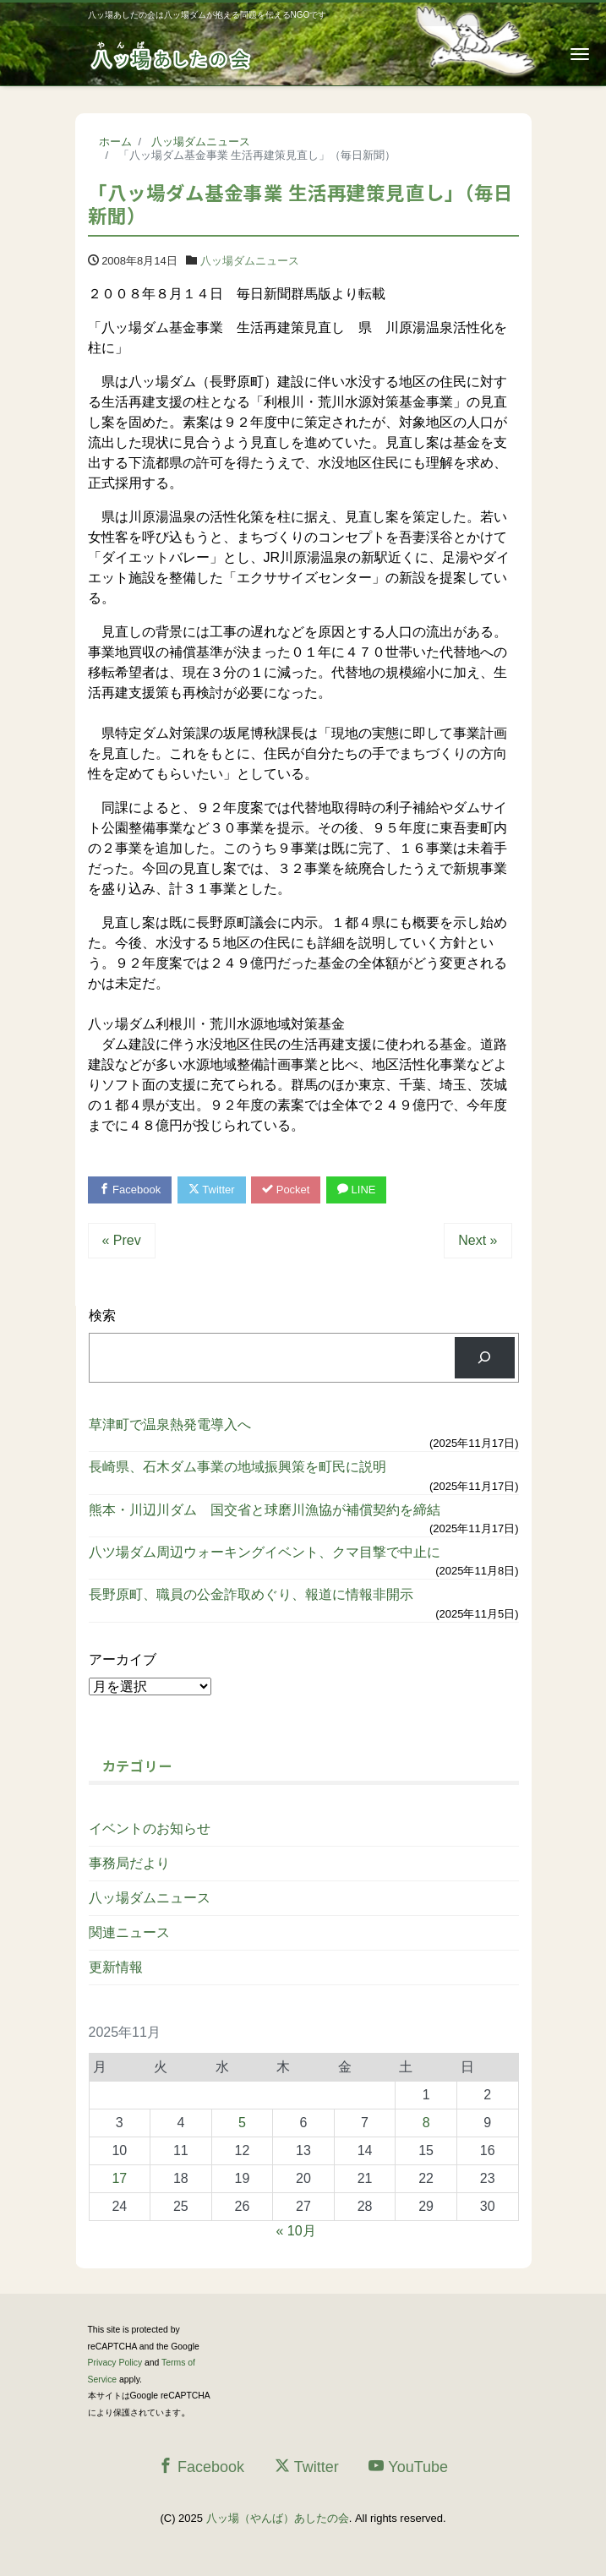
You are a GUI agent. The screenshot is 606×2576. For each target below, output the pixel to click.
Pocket (285, 1189)
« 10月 (296, 2231)
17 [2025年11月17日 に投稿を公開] (119, 2178)
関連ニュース (129, 1932)
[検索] (485, 1357)
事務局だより (129, 1863)
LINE (356, 1189)
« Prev (121, 1240)
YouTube (408, 2466)
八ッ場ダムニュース (249, 260)
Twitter (211, 1189)
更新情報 (116, 1967)
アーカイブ (122, 1659)
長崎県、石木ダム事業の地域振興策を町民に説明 (237, 1467)
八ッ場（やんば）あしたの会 (277, 2518)
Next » (477, 1240)
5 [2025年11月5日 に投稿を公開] (242, 2122)
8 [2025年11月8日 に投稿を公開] (426, 2122)
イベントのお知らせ (149, 1828)
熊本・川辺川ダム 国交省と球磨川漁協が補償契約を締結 (271, 1510)
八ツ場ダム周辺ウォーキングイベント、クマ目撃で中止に (271, 1552)
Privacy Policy (115, 2362)
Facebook (130, 1189)
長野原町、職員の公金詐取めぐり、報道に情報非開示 (251, 1594)
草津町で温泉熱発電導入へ (170, 1424)
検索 (102, 1315)
